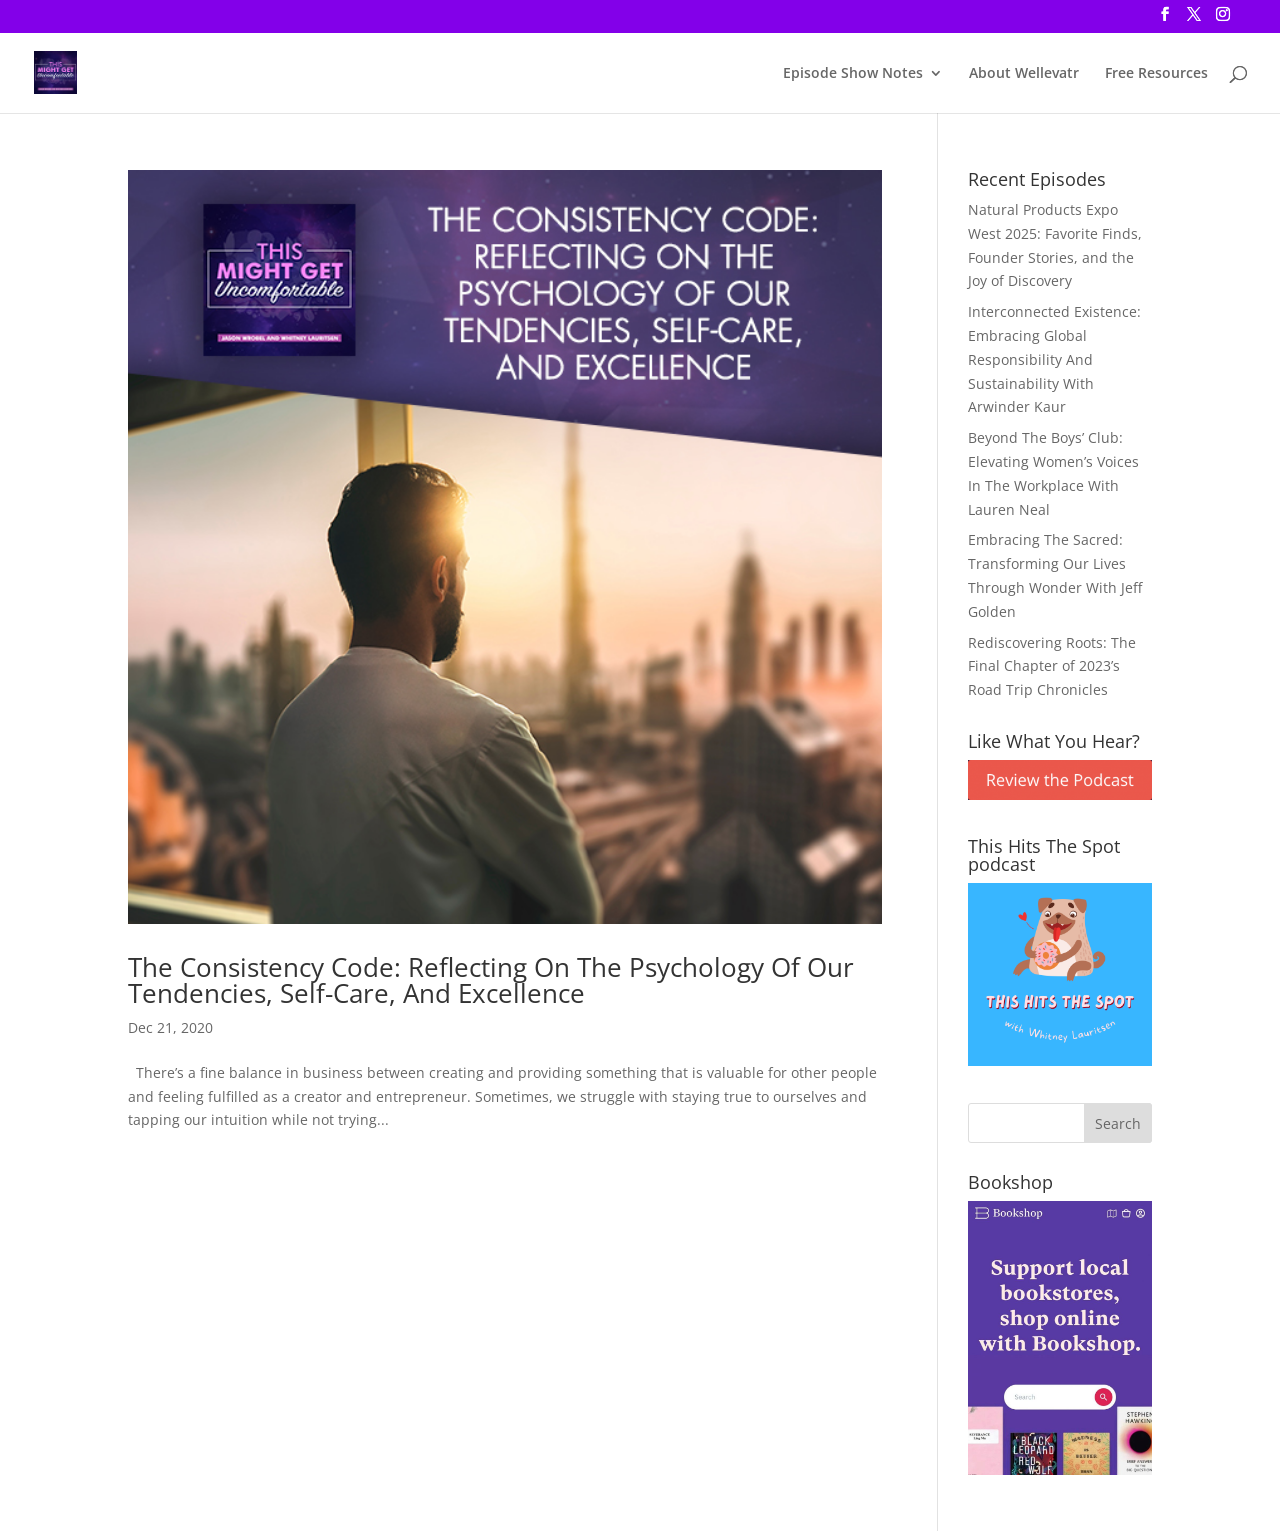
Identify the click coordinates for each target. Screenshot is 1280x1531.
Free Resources (1156, 74)
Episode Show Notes (853, 74)
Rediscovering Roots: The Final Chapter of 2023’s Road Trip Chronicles (1052, 666)
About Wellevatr (1024, 74)
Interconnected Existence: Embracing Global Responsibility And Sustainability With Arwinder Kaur (1054, 359)
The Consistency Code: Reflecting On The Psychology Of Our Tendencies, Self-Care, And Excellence (491, 980)
